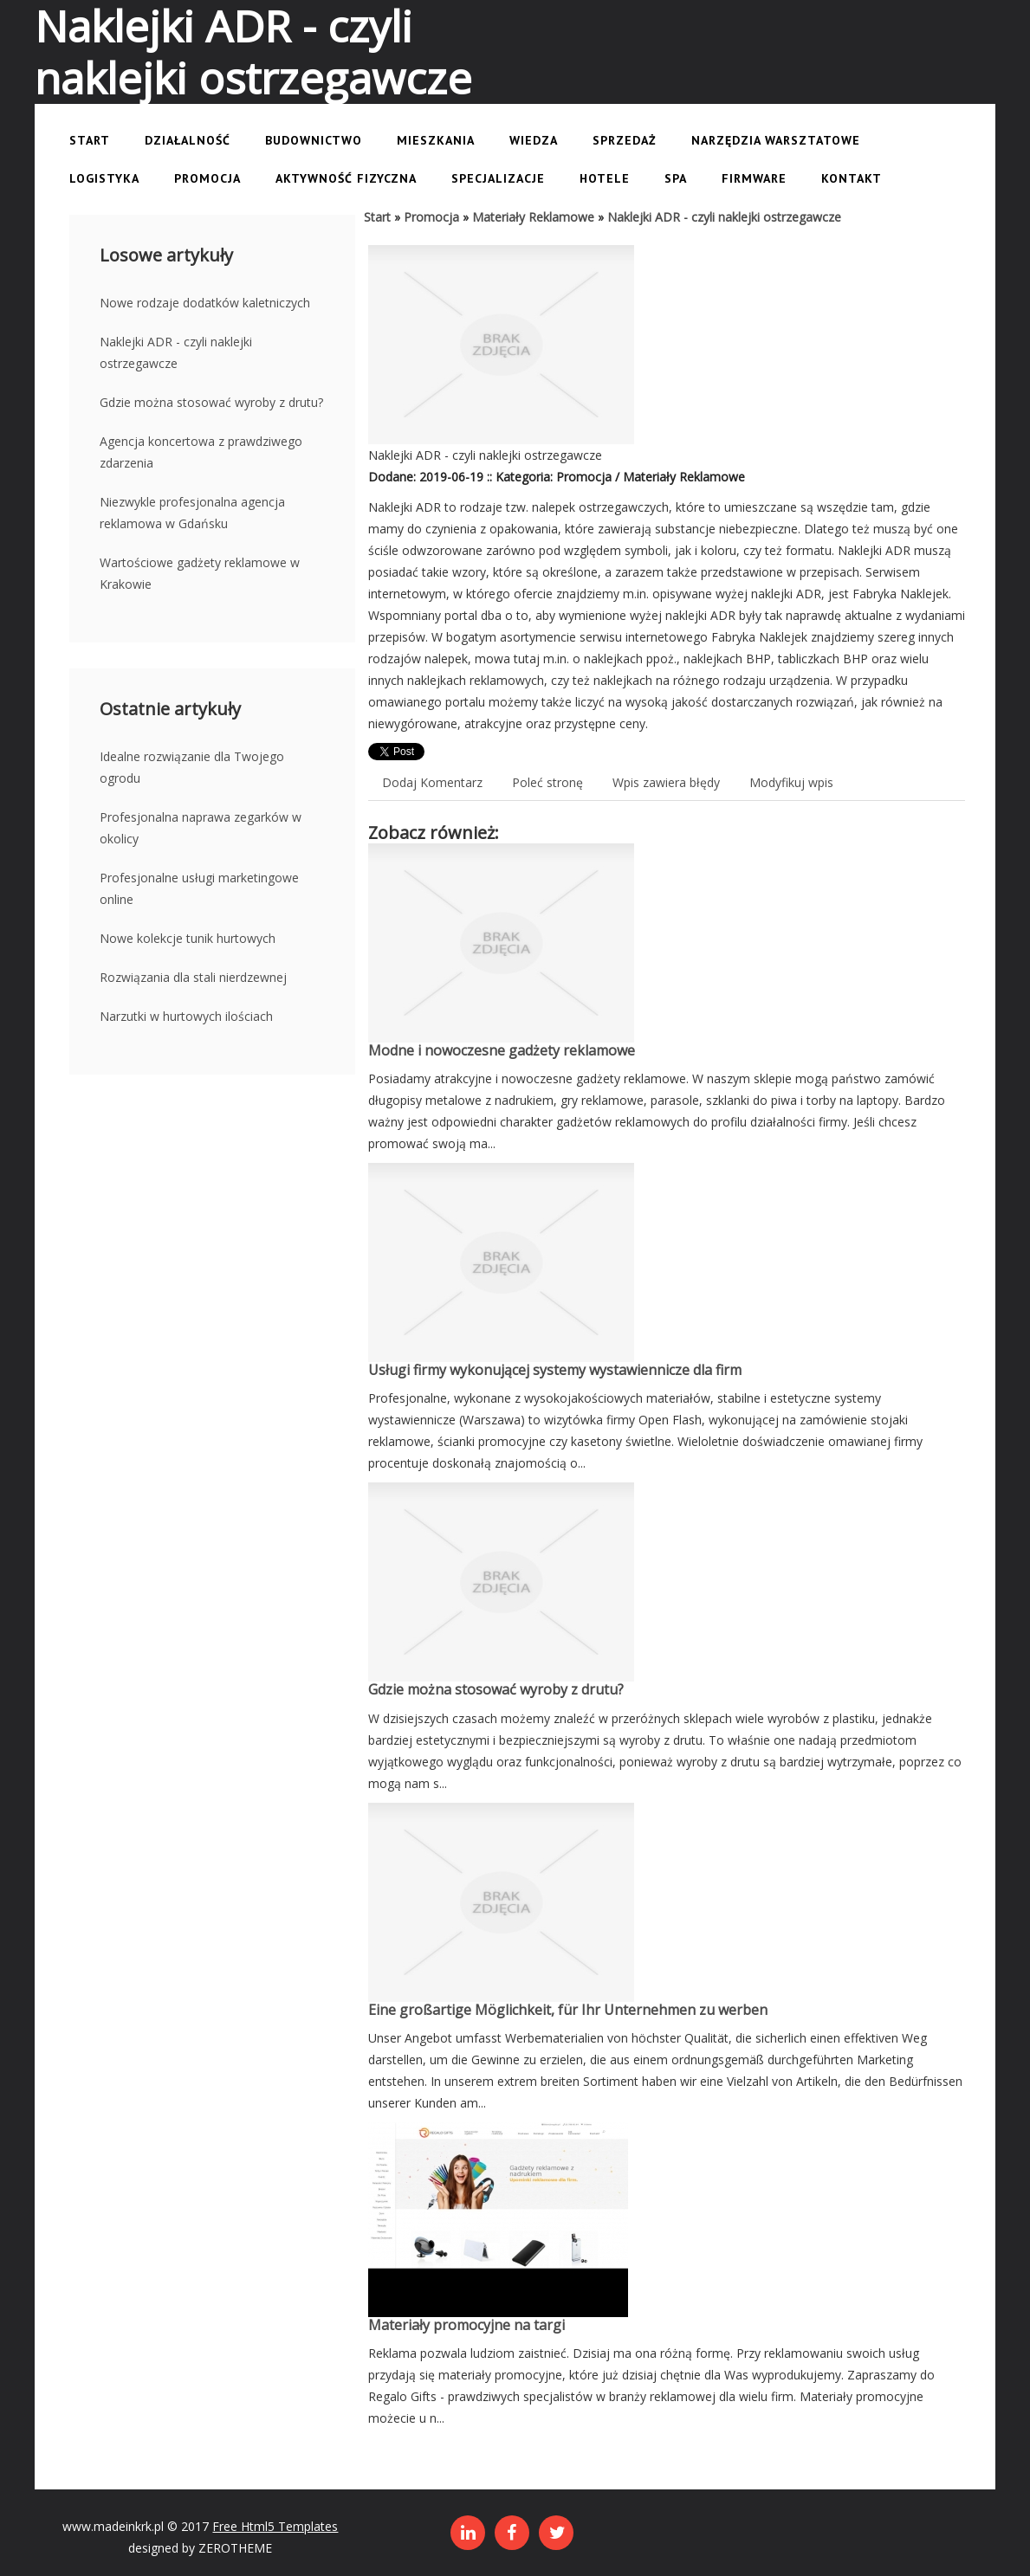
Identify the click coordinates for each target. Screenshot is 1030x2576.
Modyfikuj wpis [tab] (791, 782)
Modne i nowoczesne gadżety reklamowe (501, 1050)
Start (377, 217)
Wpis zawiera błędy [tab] (666, 782)
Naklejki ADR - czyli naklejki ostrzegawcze (176, 352)
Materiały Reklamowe (533, 217)
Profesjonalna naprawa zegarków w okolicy (200, 828)
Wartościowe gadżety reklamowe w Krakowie (200, 573)
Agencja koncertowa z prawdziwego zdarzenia (201, 452)
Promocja (431, 217)
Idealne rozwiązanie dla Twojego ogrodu (192, 767)
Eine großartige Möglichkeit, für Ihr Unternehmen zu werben (568, 2009)
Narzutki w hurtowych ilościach (186, 1016)
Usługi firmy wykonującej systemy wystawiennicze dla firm (555, 1369)
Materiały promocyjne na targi (466, 2324)
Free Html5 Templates (275, 2526)
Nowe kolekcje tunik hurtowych (187, 938)
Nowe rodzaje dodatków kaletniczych (205, 302)
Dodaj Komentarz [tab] (432, 782)
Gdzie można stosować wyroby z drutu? (211, 402)
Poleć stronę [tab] (547, 782)
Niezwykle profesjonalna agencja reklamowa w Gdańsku (192, 513)
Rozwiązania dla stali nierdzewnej (193, 977)
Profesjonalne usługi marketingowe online (199, 888)
